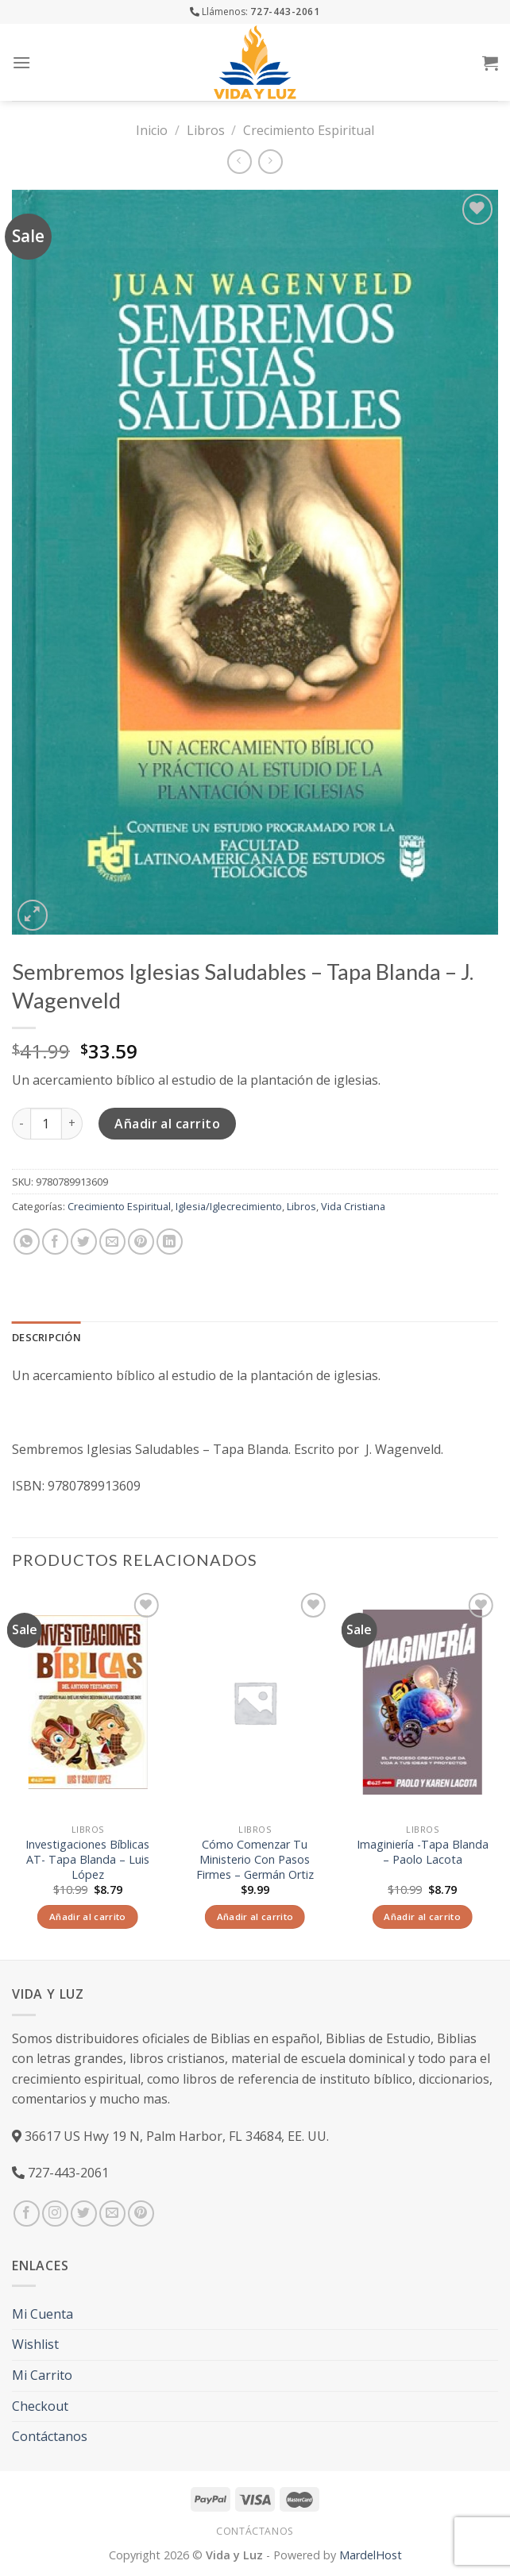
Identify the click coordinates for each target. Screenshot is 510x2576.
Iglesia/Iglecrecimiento (229, 1206)
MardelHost (370, 2555)
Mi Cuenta (42, 2314)
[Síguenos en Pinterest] (141, 2213)
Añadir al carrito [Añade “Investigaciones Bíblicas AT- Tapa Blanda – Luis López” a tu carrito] (87, 1916)
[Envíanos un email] (112, 2213)
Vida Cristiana (353, 1206)
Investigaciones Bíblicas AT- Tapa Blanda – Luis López (87, 1859)
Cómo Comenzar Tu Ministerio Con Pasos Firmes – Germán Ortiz (255, 1859)
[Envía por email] (112, 1241)
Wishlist (35, 2344)
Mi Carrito (42, 2375)
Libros (206, 130)
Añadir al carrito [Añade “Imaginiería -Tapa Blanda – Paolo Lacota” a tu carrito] (422, 1916)
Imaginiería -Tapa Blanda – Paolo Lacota (423, 1852)
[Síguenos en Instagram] (55, 2213)
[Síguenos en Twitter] (84, 2213)
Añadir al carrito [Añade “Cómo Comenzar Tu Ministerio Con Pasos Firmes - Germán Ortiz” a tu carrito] (255, 1916)
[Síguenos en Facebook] (27, 2213)
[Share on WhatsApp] (27, 1241)
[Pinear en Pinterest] (141, 1241)
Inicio (152, 130)
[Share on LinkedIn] (169, 1241)
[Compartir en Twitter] (84, 1241)
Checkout (40, 2406)
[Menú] (21, 62)
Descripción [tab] (46, 1337)
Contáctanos (49, 2436)
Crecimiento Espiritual (308, 130)
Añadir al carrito (167, 1123)
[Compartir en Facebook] (55, 1241)
